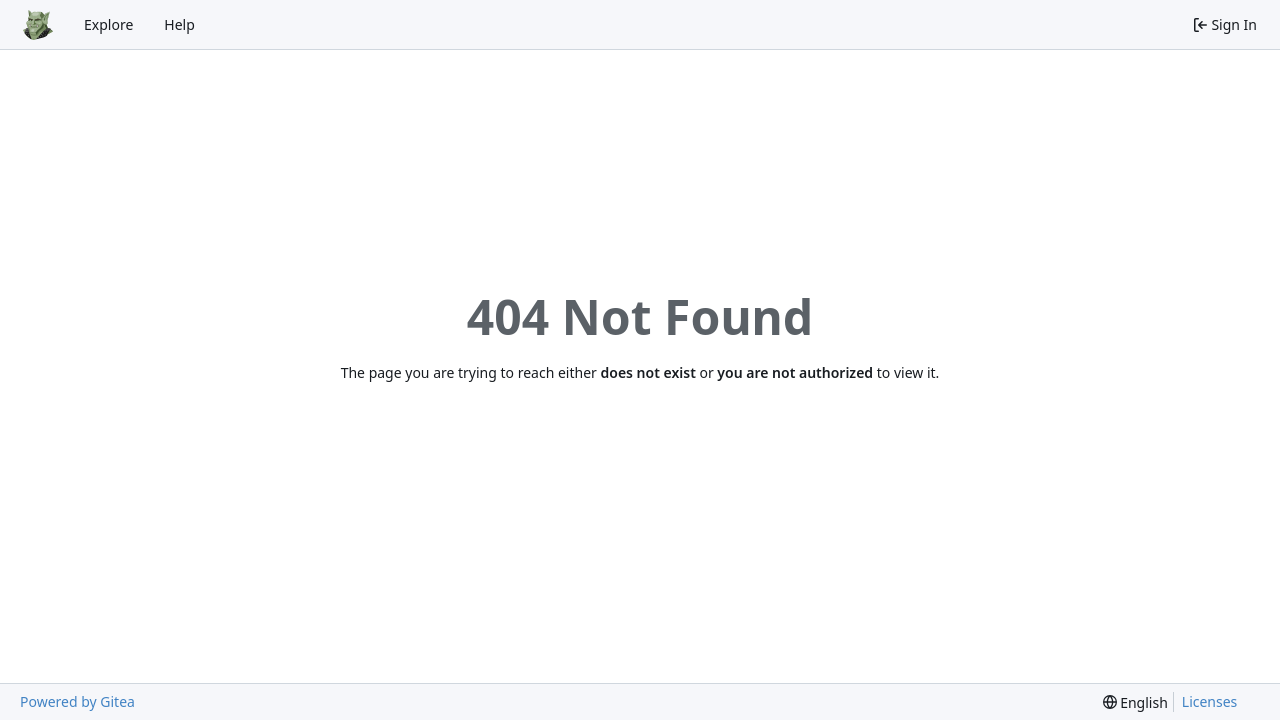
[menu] (1135, 702)
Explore (108, 24)
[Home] (38, 25)
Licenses (1210, 701)
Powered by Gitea (77, 701)
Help (179, 24)
